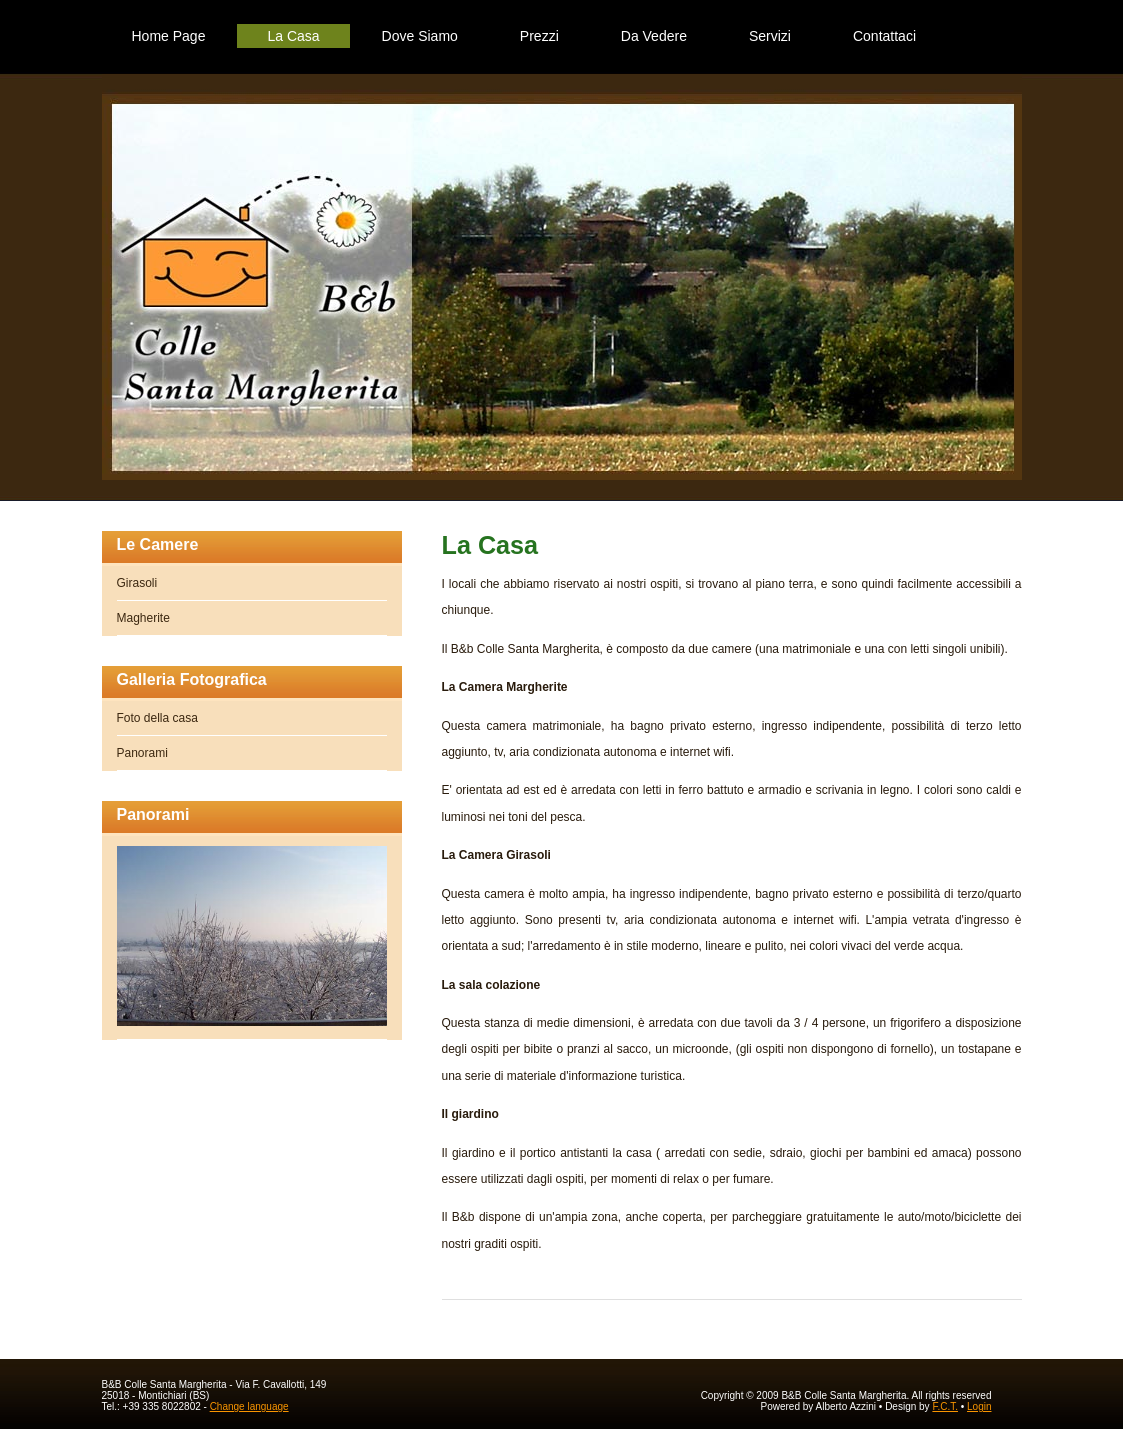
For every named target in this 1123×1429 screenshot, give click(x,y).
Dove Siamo (420, 36)
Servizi (770, 36)
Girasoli (137, 583)
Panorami (142, 753)
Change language (249, 1406)
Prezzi (539, 36)
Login (979, 1406)
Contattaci (884, 36)
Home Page (169, 36)
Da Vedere (654, 36)
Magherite (143, 618)
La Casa (293, 36)
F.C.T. (945, 1406)
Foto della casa (157, 718)
